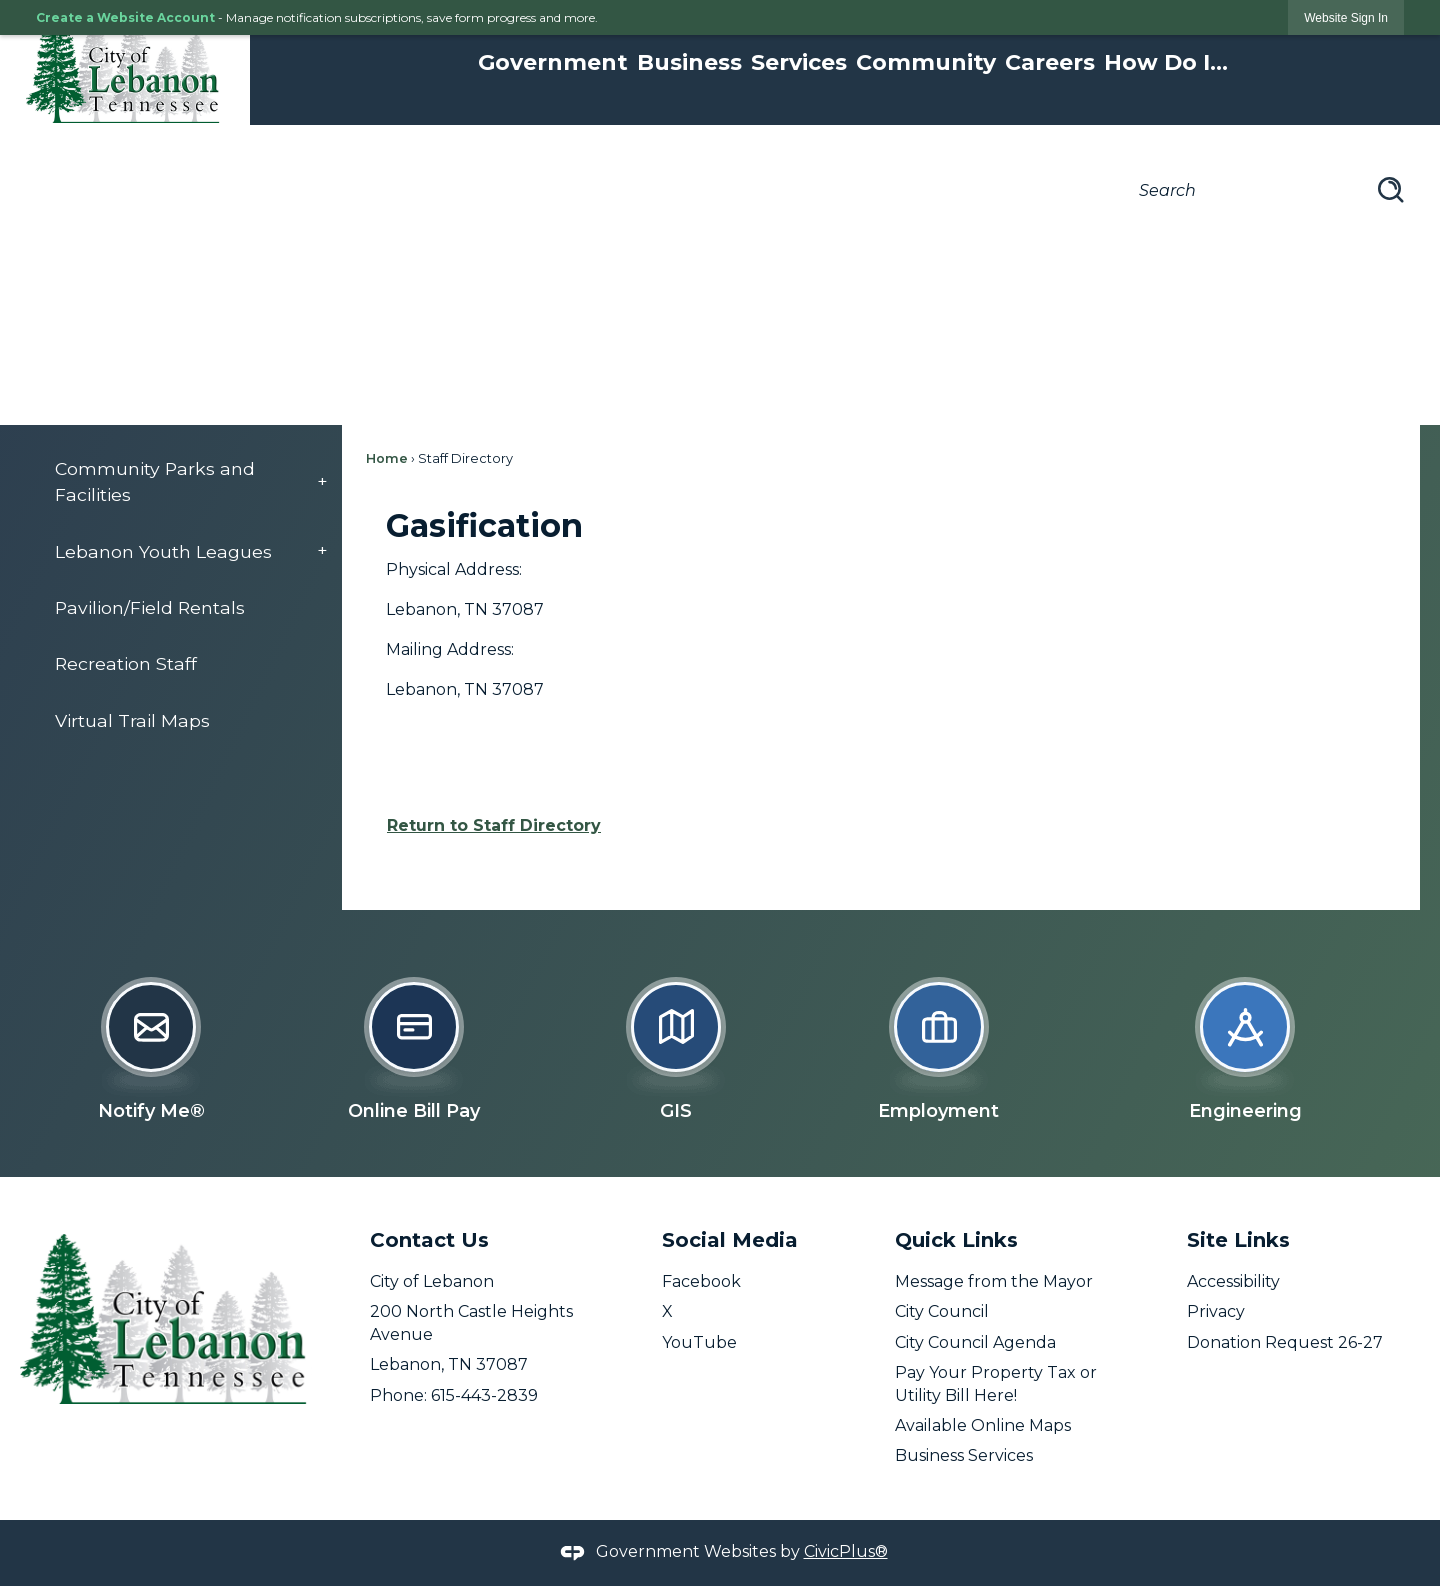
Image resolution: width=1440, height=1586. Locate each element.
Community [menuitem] (926, 62)
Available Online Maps (983, 1425)
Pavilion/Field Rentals (150, 607)
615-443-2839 (484, 1395)
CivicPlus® (846, 1551)
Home (387, 458)
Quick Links (956, 1240)
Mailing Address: (450, 649)
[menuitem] (181, 482)
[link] (1346, 17)
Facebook (701, 1281)
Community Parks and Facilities (155, 481)
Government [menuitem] (553, 62)
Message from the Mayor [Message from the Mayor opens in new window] (994, 1281)
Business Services (964, 1455)
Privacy (1216, 1311)
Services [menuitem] (799, 62)
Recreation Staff (126, 663)
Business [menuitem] (689, 62)
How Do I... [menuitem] (1166, 62)
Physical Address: (454, 569)
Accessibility (1233, 1281)
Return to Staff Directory (494, 825)
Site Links (1238, 1240)
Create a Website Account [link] (125, 17)
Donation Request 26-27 (1285, 1342)
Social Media (730, 1240)
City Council (942, 1311)
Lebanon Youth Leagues (163, 551)
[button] (1391, 190)
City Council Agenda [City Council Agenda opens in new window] (975, 1342)
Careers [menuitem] (1050, 62)
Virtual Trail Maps (132, 720)
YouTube (699, 1342)
